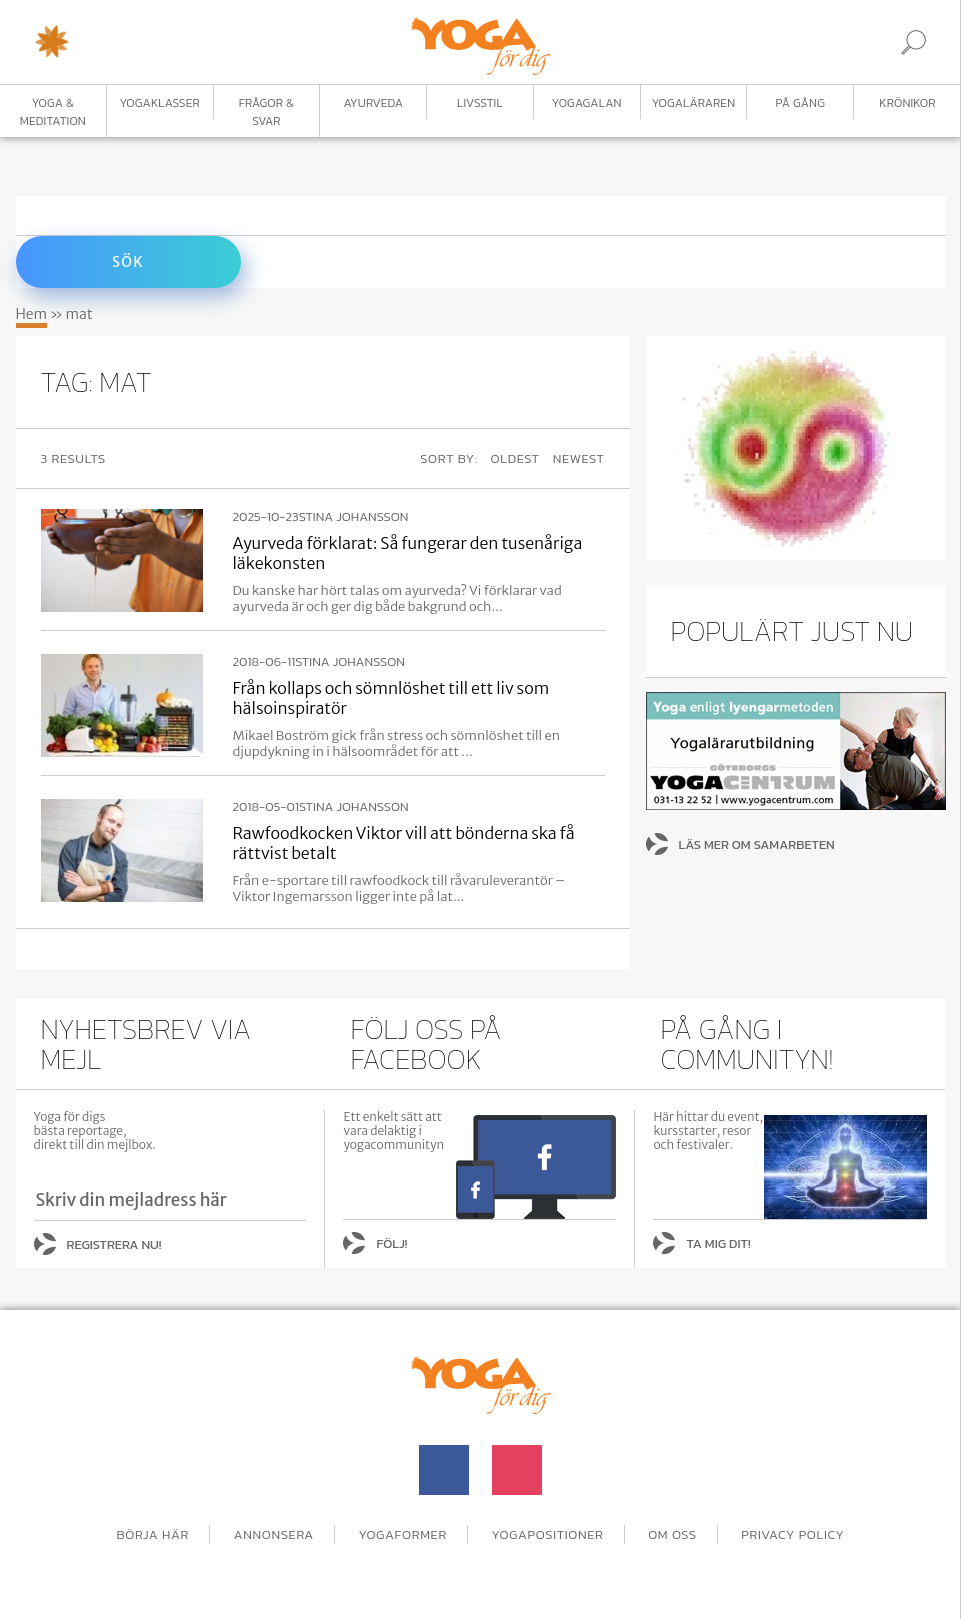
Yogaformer (403, 1534)
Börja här (152, 1534)
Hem (32, 314)
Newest (579, 458)
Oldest (515, 458)
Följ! (391, 1243)
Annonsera (274, 1534)
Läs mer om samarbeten (757, 844)
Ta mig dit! (718, 1243)
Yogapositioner (548, 1534)
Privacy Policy (792, 1534)
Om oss (672, 1534)
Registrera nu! (114, 1244)
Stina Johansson (354, 517)
